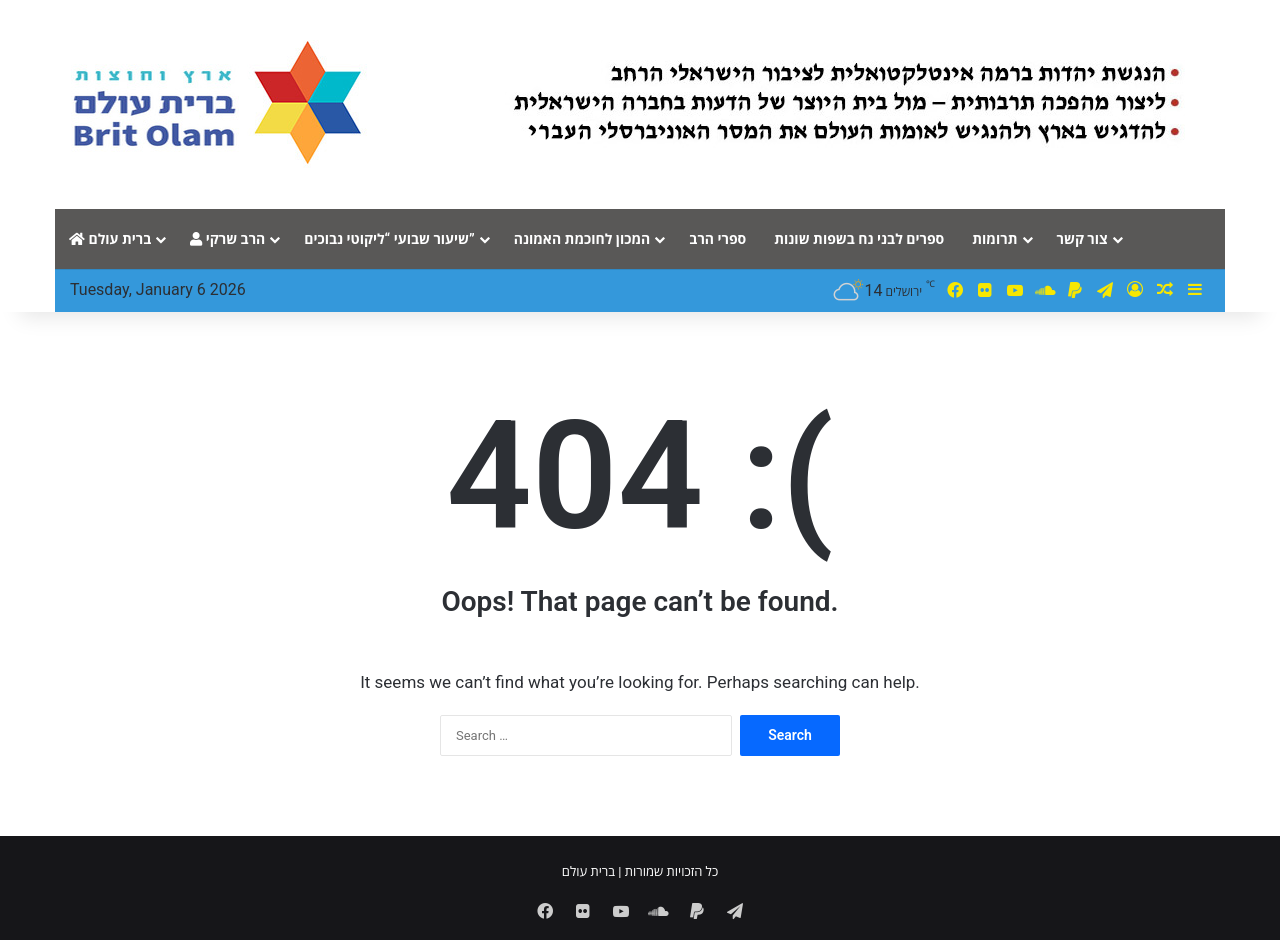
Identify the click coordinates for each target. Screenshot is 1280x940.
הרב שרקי (227, 239)
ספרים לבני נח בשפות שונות (859, 239)
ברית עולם (110, 239)
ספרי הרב (717, 239)
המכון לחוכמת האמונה (582, 239)
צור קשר (1082, 239)
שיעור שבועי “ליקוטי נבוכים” (389, 239)
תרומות (994, 239)
